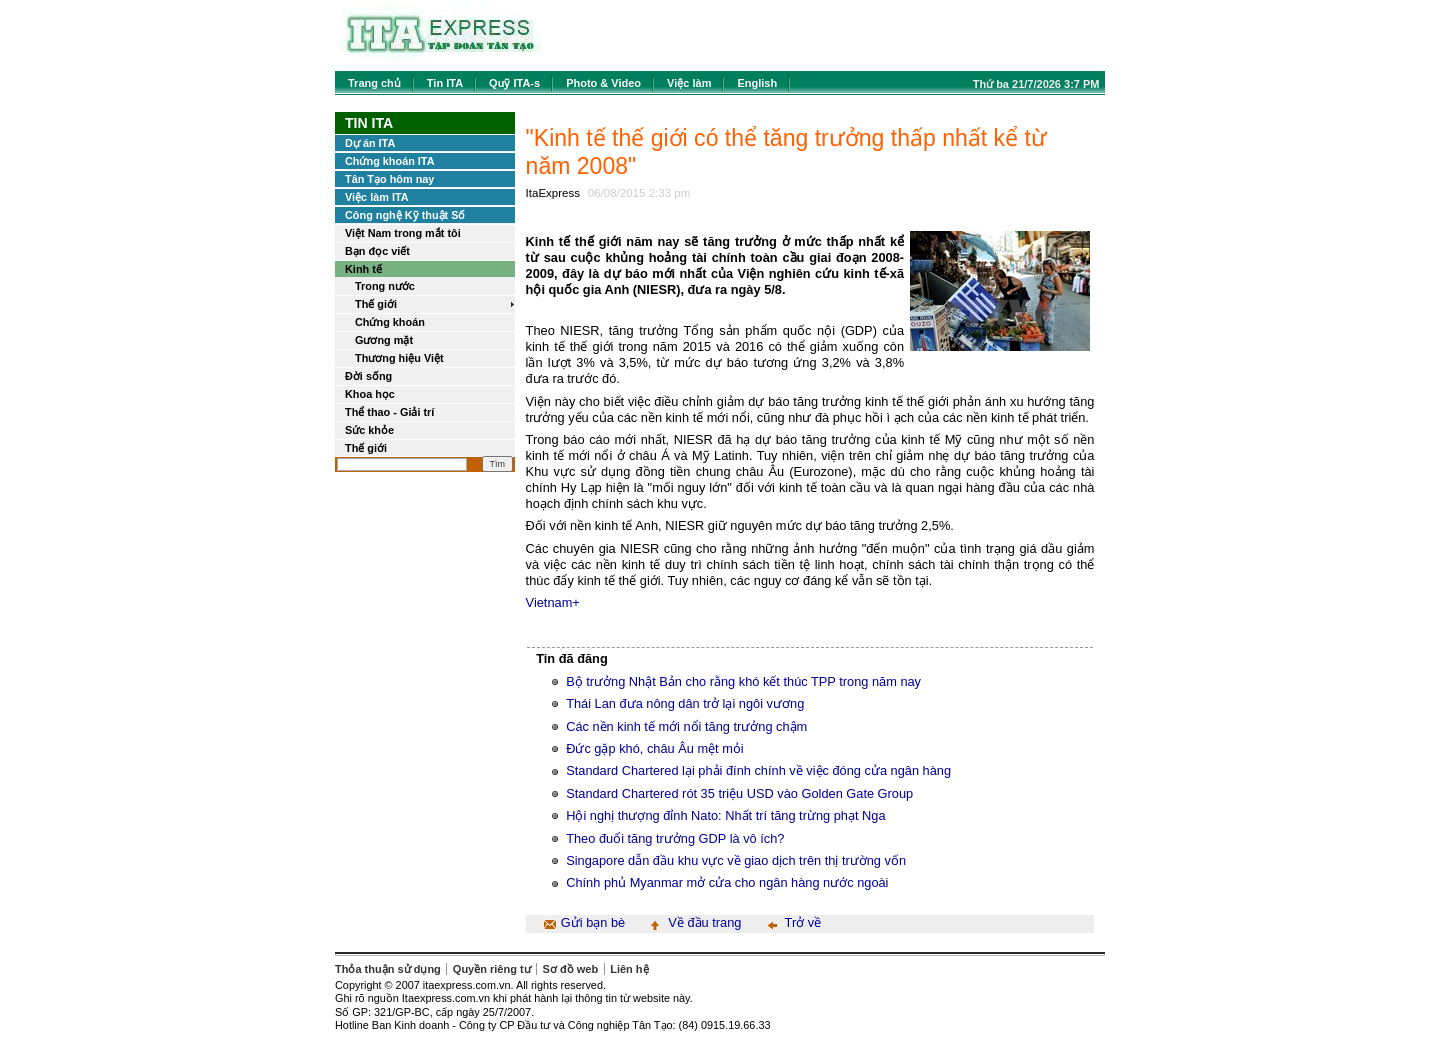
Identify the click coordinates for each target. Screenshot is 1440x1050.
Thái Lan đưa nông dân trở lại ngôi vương (685, 703)
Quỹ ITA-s (514, 83)
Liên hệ (629, 969)
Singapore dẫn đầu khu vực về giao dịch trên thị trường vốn (736, 860)
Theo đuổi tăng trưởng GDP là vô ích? (675, 838)
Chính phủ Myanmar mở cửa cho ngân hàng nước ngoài (727, 882)
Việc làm (689, 83)
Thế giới (376, 304)
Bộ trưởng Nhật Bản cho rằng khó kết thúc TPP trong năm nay (743, 681)
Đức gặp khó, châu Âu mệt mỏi (655, 748)
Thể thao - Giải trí (389, 412)
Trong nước (385, 286)
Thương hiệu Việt (399, 358)
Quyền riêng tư (492, 969)
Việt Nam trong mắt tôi (403, 233)
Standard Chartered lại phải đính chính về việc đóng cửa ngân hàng (758, 770)
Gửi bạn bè (593, 922)
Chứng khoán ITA (390, 161)
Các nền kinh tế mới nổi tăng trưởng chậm (686, 726)
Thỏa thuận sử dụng (388, 969)
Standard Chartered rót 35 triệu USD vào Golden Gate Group (739, 793)
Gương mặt (384, 340)
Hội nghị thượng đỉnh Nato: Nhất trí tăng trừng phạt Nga (725, 815)
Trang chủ (374, 83)
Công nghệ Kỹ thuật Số (405, 215)
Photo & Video (603, 83)
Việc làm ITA (377, 197)
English (757, 83)
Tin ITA (445, 83)
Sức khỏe (369, 430)
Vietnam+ (553, 602)
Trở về (803, 922)
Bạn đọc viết (377, 251)
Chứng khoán (390, 322)
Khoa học (370, 394)
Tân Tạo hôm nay (389, 179)
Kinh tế (363, 269)
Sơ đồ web (571, 969)
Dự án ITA (370, 143)
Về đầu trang (704, 922)
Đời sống (368, 376)
